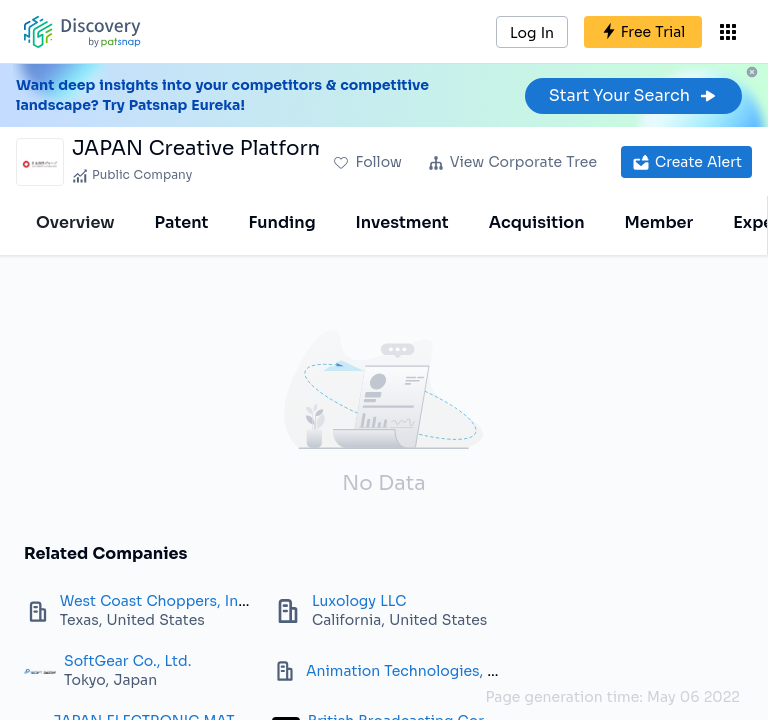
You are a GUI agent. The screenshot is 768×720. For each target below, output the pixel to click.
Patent (182, 222)
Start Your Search (633, 95)
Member (659, 222)
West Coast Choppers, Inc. (155, 601)
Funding (281, 222)
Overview (75, 222)
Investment (402, 222)
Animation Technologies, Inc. (409, 671)
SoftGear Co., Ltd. (127, 661)
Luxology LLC (359, 601)
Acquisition (537, 222)
